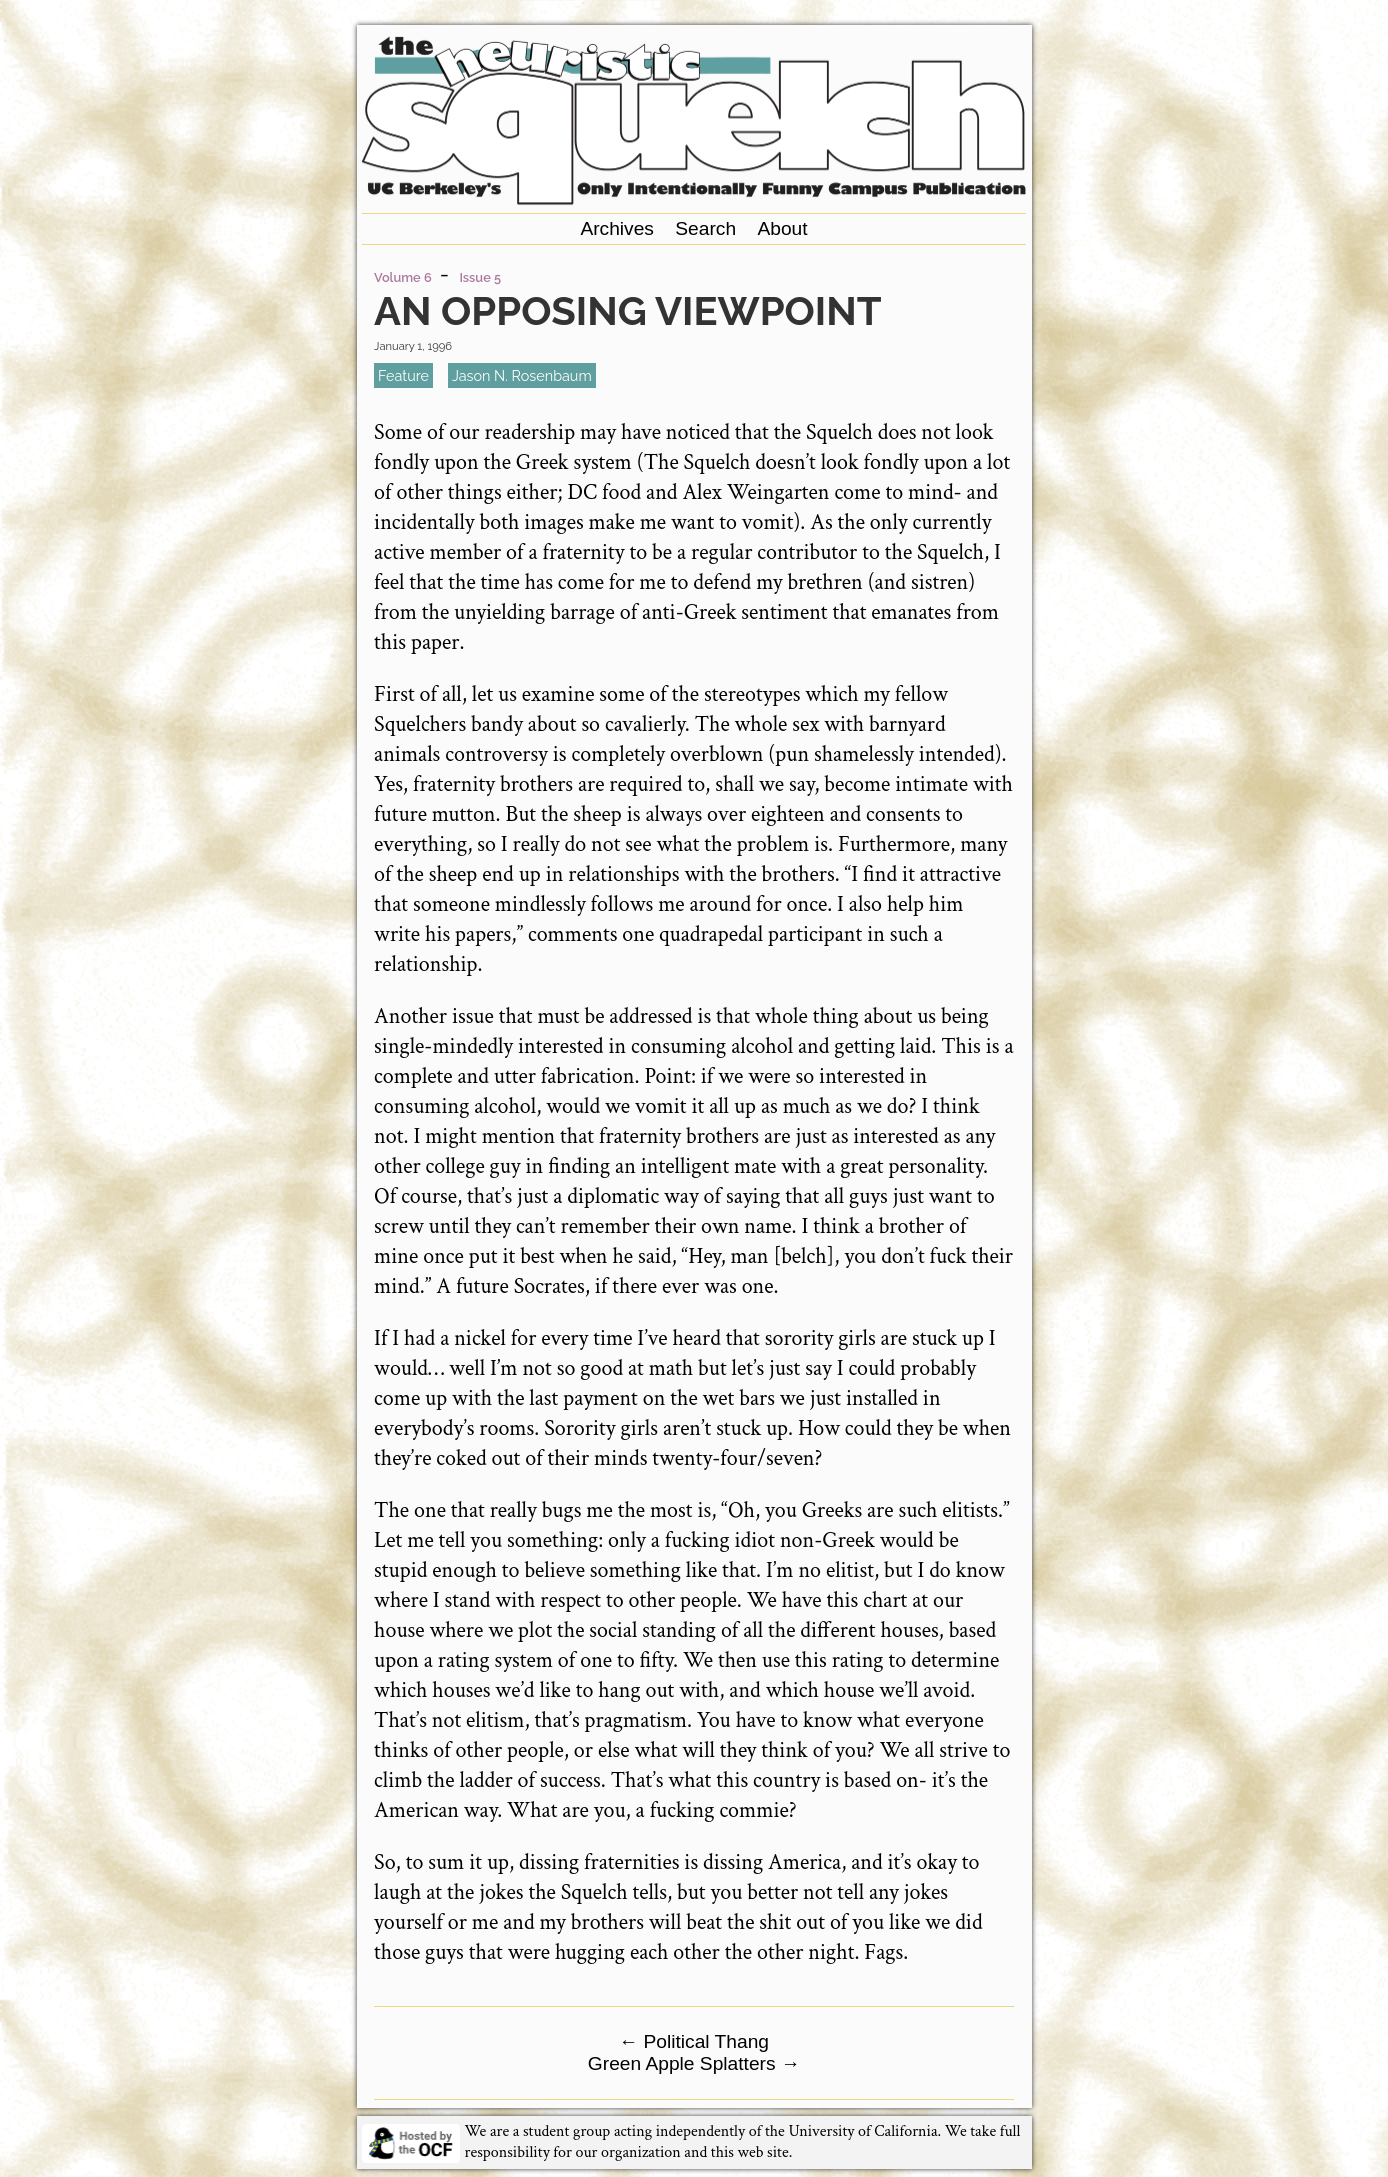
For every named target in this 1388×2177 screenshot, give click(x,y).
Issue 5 (480, 277)
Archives (617, 228)
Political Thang (694, 2041)
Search (705, 228)
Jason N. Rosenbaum (522, 375)
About (782, 228)
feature (403, 375)
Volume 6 (403, 277)
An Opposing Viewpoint (627, 310)
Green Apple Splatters (694, 2063)
